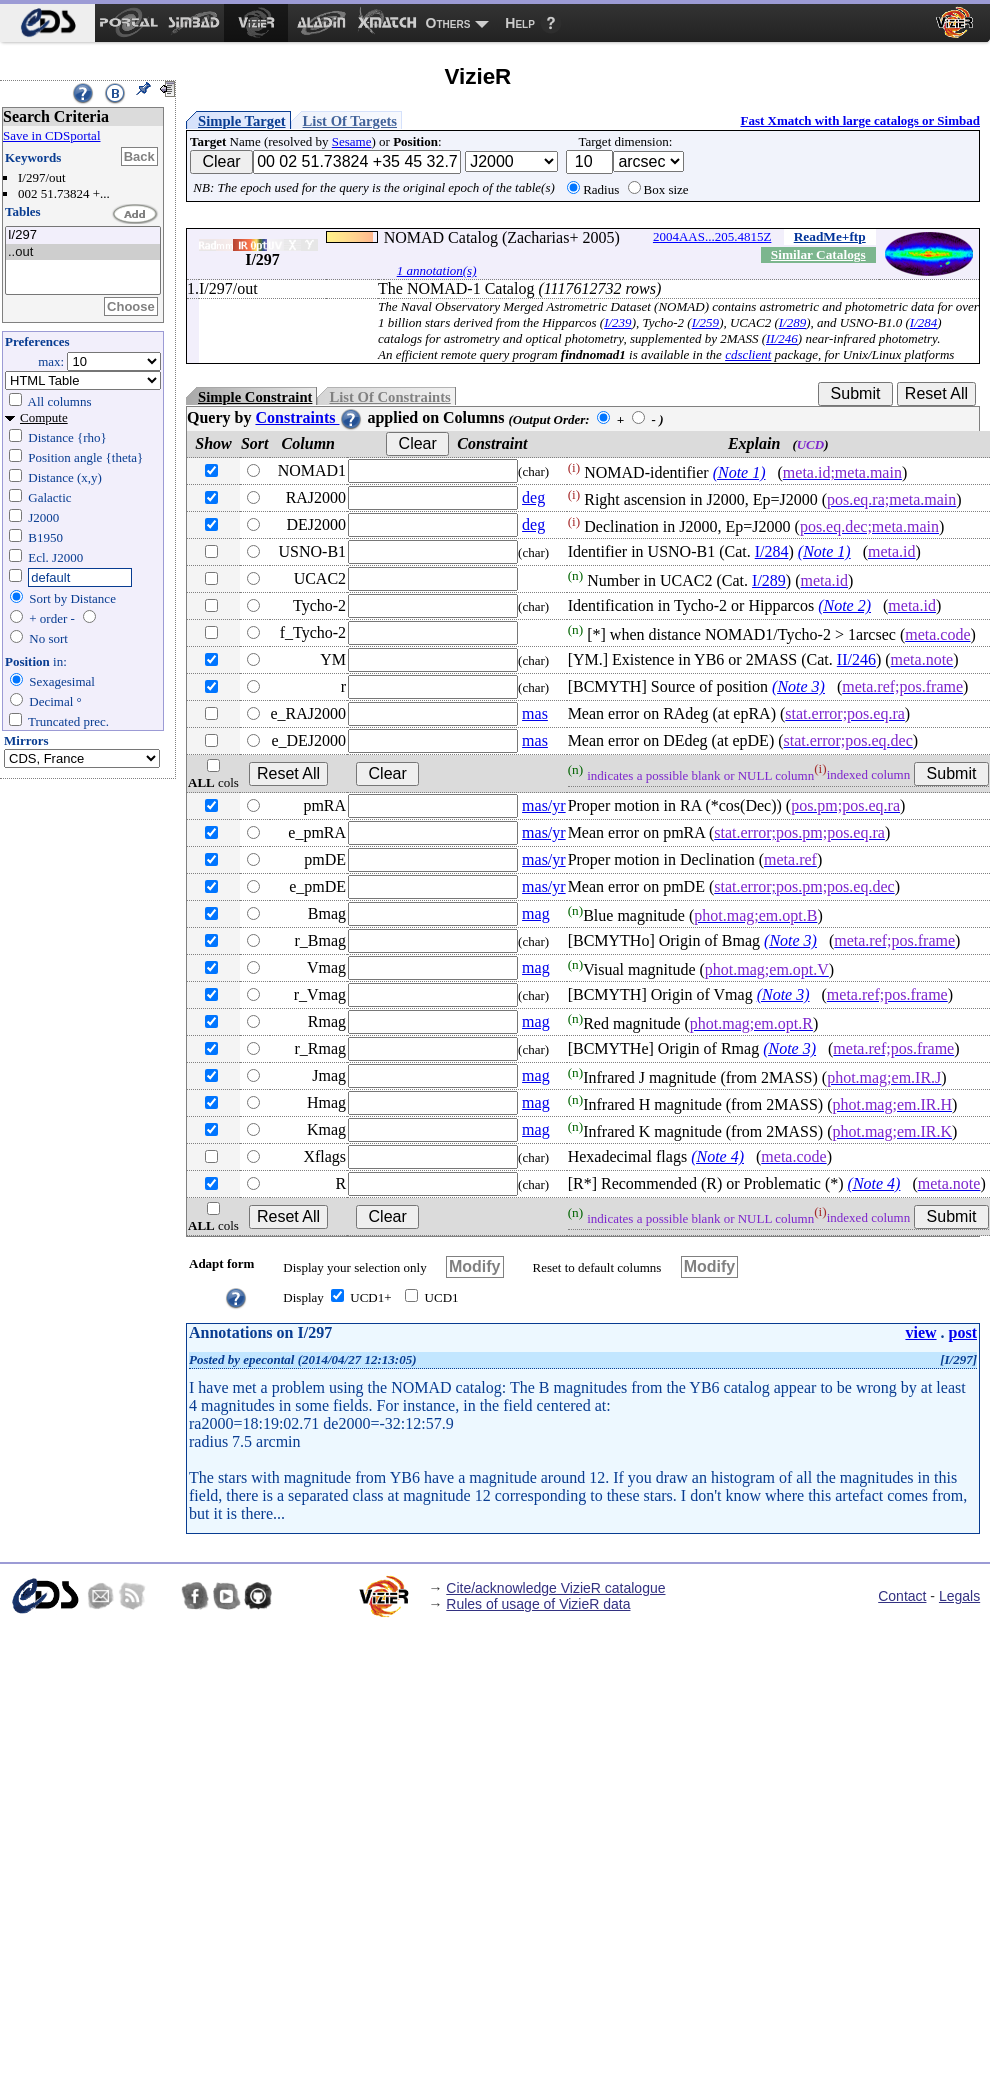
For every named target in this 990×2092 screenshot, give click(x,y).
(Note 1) (739, 472)
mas (535, 713)
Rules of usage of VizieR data (538, 1604)
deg (533, 497)
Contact (902, 1596)
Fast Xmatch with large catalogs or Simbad (860, 120)
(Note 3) (798, 686)
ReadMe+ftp (830, 236)
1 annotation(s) (437, 270)
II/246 (782, 338)
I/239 (617, 322)
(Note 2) (844, 605)
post (963, 1332)
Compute (44, 417)
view (920, 1332)
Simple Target (242, 121)
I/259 (705, 322)
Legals (959, 1596)
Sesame (352, 141)
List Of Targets (350, 121)
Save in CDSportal (52, 135)
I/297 (83, 235)
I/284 (923, 322)
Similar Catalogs (818, 254)
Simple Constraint (255, 397)
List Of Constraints (389, 397)
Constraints (309, 417)
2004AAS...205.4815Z (712, 236)
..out (83, 252)
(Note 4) (717, 1156)
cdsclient (748, 354)
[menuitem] (47, 23)
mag (536, 913)
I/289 (792, 322)
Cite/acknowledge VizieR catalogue (555, 1588)
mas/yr (544, 805)
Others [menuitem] (448, 23)
